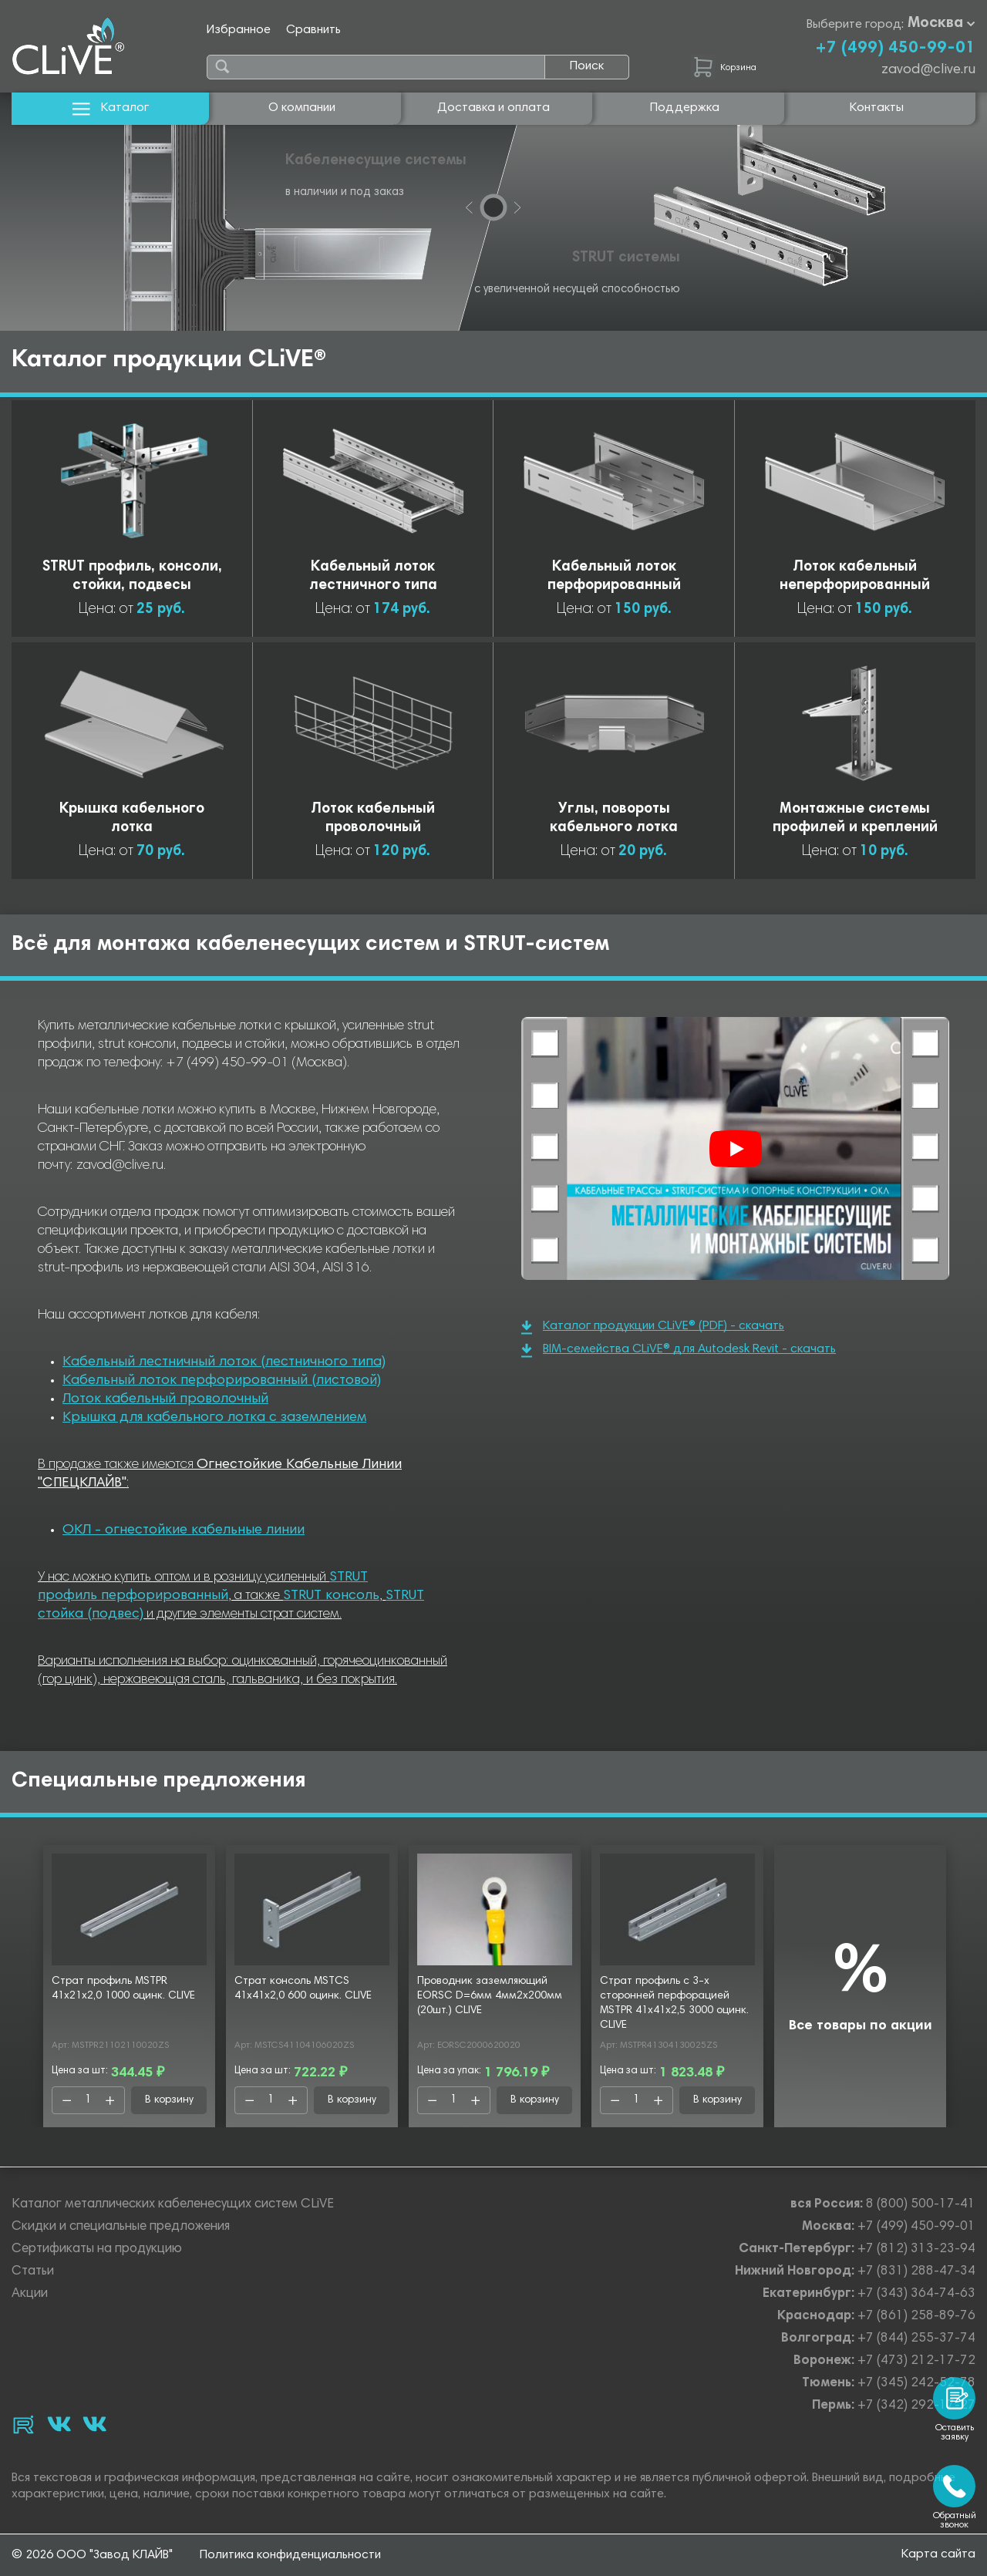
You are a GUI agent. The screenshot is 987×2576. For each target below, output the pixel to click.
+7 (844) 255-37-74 (916, 2338)
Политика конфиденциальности (290, 2555)
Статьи (33, 2271)
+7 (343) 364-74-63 (916, 2294)
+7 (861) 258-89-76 (916, 2316)
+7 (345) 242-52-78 (916, 2383)
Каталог (110, 108)
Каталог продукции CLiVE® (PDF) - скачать (652, 1327)
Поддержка (684, 108)
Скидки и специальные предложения (121, 2227)
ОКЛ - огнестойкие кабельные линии (183, 1530)
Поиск (587, 66)
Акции (30, 2294)
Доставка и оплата (493, 108)
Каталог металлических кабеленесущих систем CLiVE (173, 2204)
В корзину (169, 2100)
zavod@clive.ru (928, 70)
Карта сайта (938, 2554)
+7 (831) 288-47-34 (916, 2271)
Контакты (877, 108)
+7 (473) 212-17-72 (916, 2361)
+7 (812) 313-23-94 (916, 2249)
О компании (301, 108)
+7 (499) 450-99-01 (895, 48)
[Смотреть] (735, 1148)
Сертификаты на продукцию (97, 2249)
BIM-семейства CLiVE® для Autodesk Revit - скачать (678, 1350)
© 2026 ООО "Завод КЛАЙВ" (92, 2555)
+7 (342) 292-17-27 (916, 2406)
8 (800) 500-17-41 (920, 2204)
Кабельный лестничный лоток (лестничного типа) (224, 1362)
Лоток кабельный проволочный (165, 1399)
